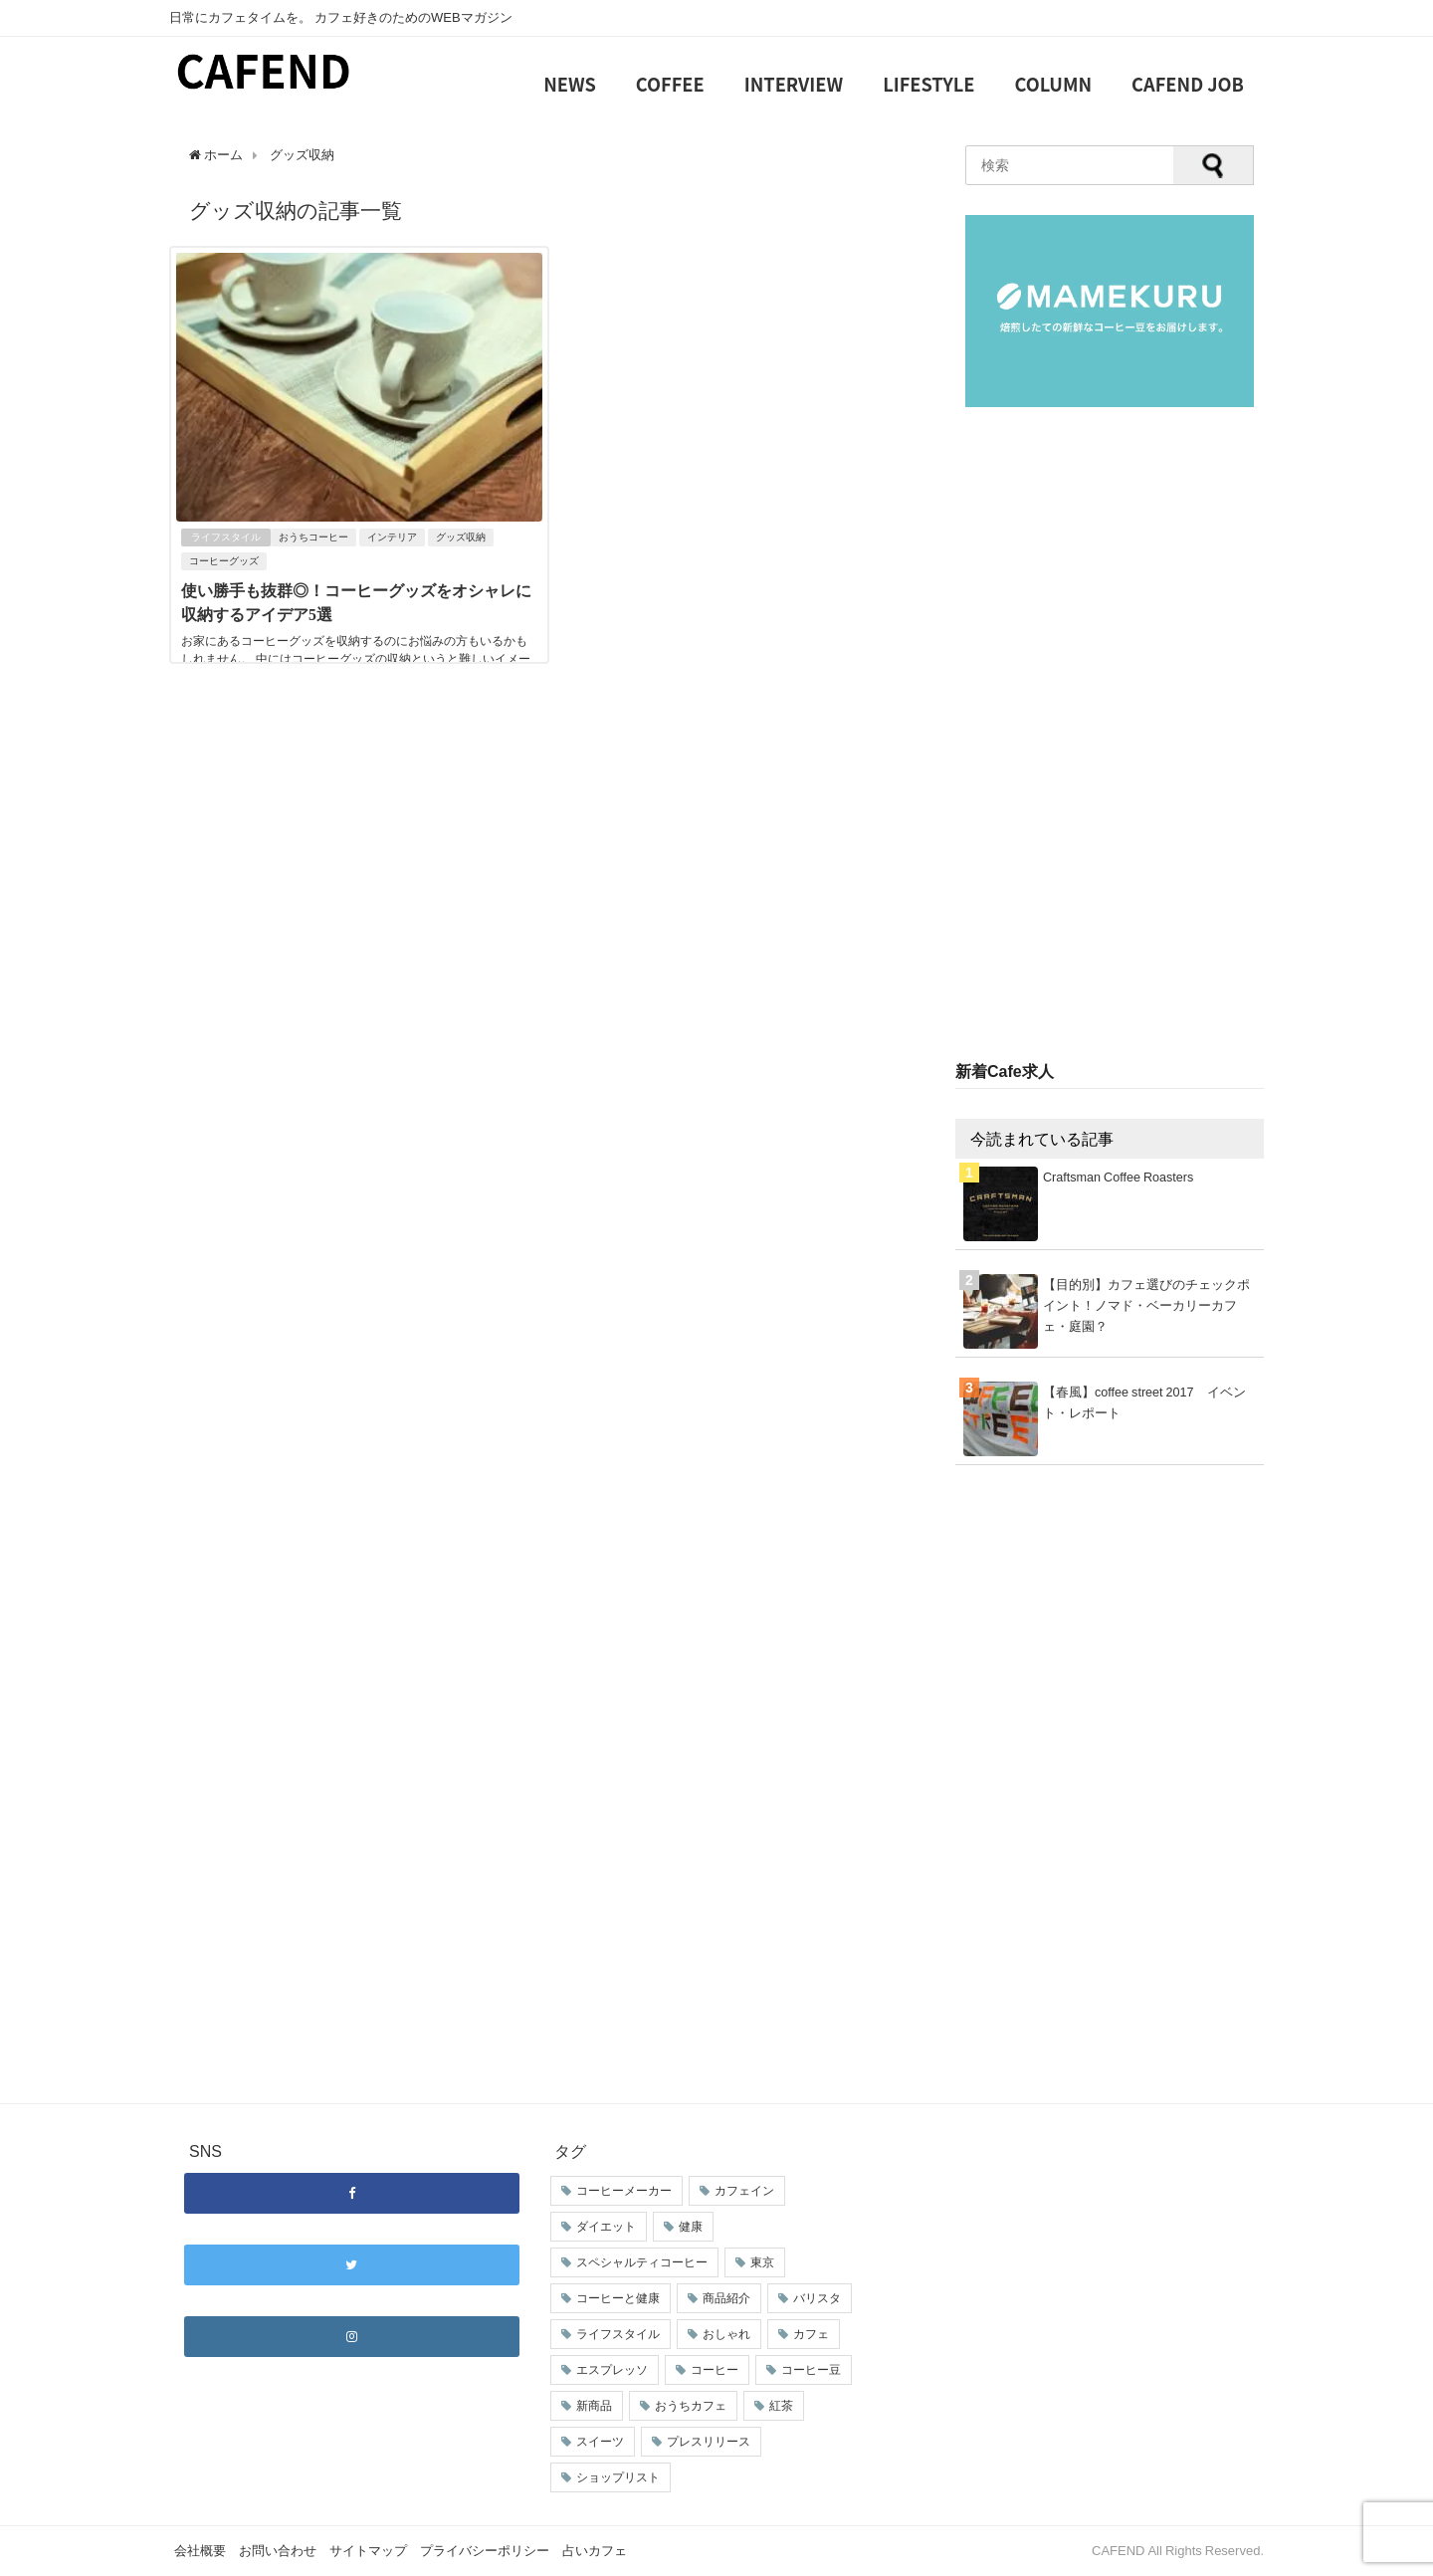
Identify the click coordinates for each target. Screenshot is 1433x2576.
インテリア (392, 537)
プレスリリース (708, 2442)
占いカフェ (594, 2550)
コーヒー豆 (811, 2370)
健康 (691, 2227)
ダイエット (606, 2227)
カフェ (811, 2334)
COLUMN (1054, 84)
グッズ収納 (461, 537)
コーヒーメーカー (624, 2191)
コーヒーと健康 (618, 2298)
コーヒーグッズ (224, 560)
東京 (762, 2262)
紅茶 (781, 2406)
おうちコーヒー (313, 537)
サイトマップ (368, 2550)
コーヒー (714, 2370)
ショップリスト (618, 2477)
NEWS (569, 84)
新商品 (594, 2406)
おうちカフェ (690, 2406)
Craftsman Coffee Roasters (1118, 1177)
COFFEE (670, 84)
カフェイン (744, 2191)
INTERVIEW (793, 84)
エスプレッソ (612, 2370)
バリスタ (817, 2298)
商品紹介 (726, 2298)
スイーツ (600, 2442)
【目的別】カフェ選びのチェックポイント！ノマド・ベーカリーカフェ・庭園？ (1146, 1305)
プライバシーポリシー (484, 2550)
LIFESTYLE (928, 84)
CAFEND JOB (1187, 84)
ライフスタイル (226, 537)
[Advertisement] (1109, 735)
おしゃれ (726, 2334)
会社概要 (200, 2550)
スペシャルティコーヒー (642, 2262)
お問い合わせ (277, 2550)
